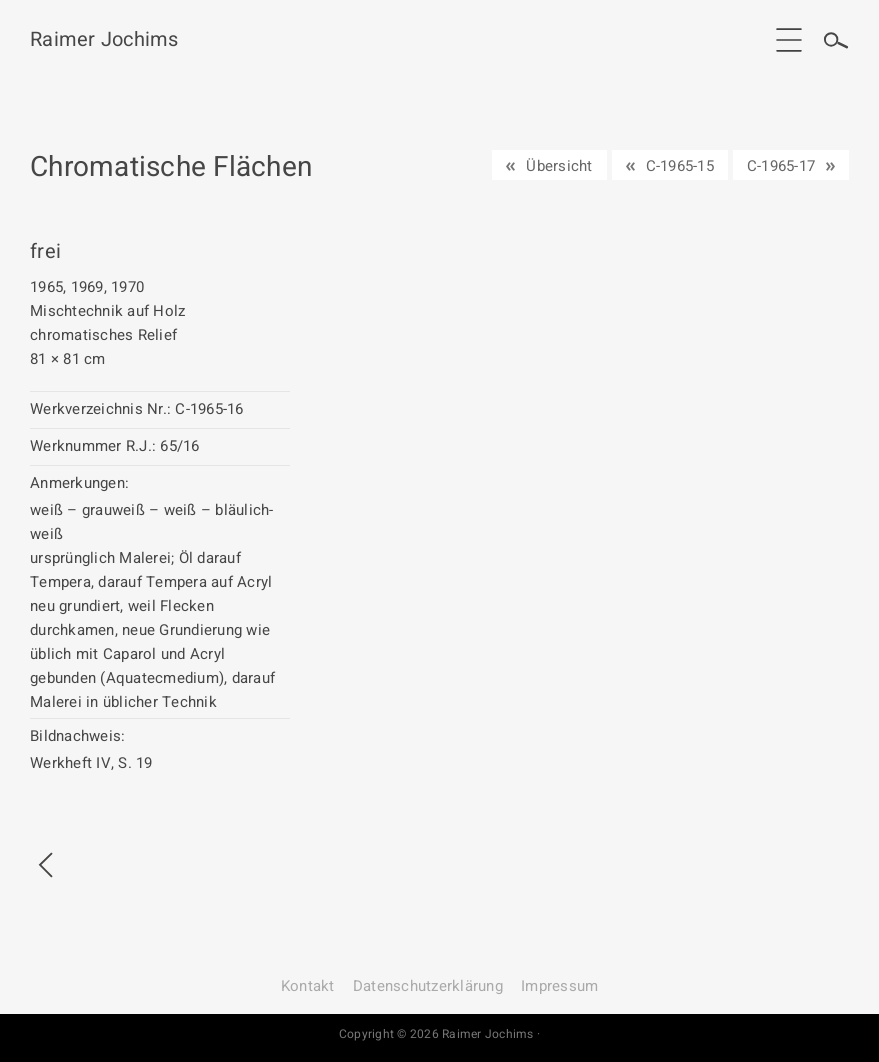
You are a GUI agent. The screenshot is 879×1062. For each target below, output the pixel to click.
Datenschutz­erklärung (428, 986)
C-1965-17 (781, 166)
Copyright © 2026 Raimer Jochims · (439, 1034)
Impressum (559, 986)
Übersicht (559, 166)
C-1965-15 (680, 166)
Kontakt (308, 986)
